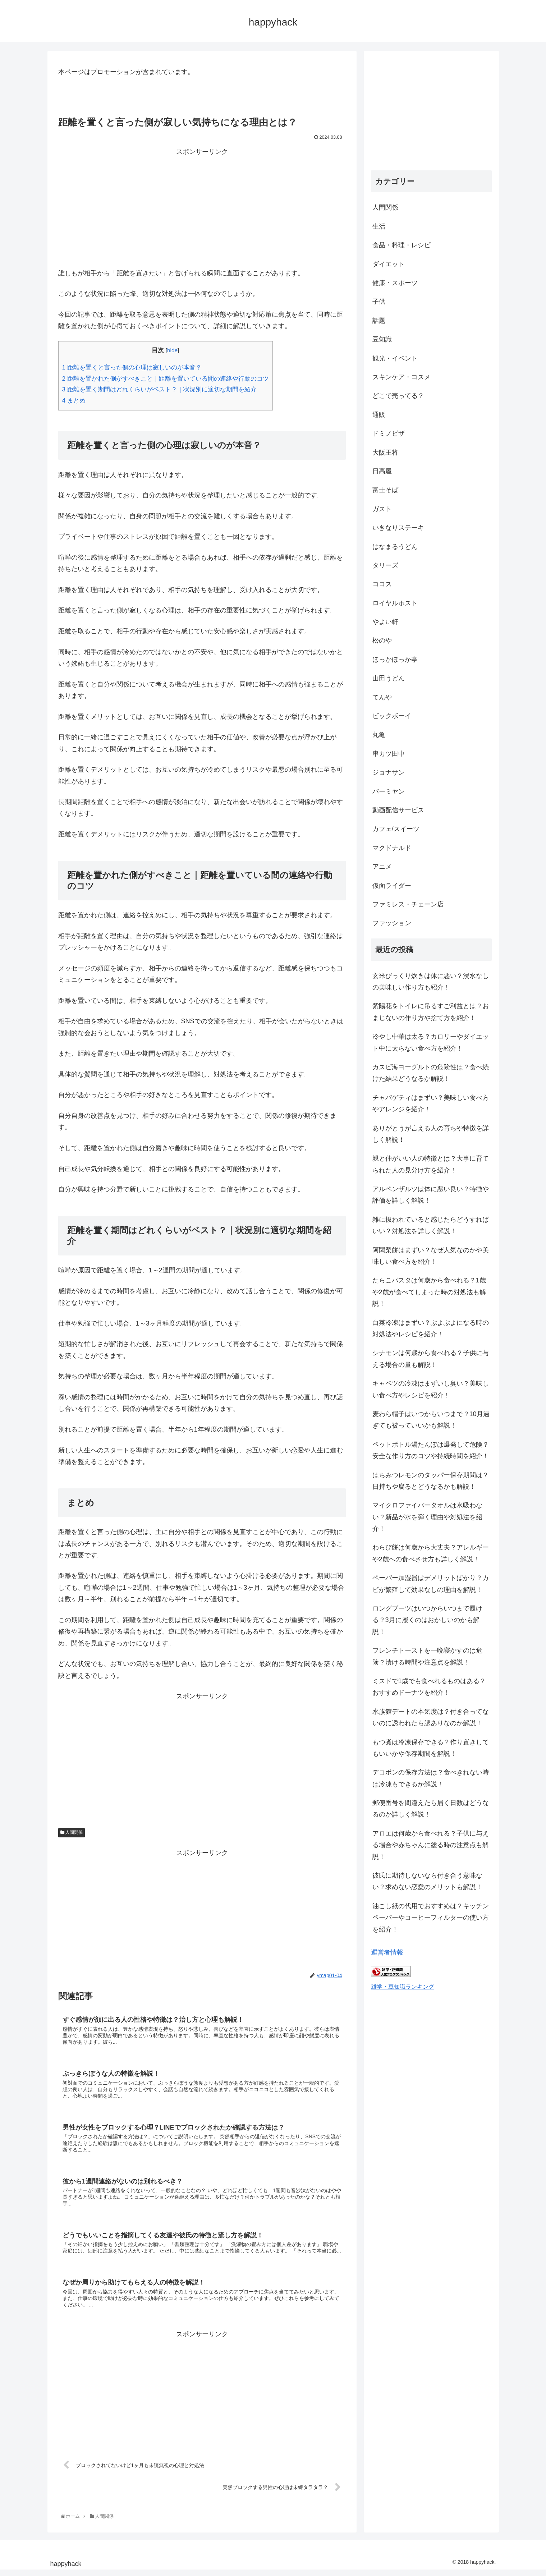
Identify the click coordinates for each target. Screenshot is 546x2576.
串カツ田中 (388, 753)
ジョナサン (388, 772)
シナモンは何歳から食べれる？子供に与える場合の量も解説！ (430, 1358)
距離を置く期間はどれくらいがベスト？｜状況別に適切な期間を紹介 (159, 389)
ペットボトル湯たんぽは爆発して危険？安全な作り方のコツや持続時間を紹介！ (430, 1450)
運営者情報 (387, 1952)
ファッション (391, 923)
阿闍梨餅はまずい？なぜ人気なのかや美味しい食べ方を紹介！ (430, 1255)
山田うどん (388, 678)
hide (172, 350)
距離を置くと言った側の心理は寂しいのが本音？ (132, 367)
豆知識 (382, 339)
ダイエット (388, 264)
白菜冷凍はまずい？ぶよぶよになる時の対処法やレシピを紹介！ (430, 1328)
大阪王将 (385, 452)
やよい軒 (385, 621)
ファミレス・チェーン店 (408, 904)
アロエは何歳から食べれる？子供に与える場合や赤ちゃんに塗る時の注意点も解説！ (430, 1845)
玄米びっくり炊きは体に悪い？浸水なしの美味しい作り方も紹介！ (430, 981)
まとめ (74, 400)
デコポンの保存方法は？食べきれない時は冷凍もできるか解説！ (430, 1778)
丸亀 (378, 734)
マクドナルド (391, 847)
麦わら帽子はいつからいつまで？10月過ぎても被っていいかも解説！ (431, 1419)
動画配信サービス (398, 810)
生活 (378, 226)
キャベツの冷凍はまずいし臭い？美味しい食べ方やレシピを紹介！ (430, 1389)
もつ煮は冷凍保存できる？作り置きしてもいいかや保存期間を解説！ (430, 1748)
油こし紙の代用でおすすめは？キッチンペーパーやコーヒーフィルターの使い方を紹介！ (430, 1917)
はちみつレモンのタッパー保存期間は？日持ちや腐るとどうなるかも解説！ (430, 1480)
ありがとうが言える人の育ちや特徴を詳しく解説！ (430, 1134)
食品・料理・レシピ (401, 245)
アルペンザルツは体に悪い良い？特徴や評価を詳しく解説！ (430, 1194)
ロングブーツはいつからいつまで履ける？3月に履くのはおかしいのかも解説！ (427, 1620)
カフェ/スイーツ (395, 828)
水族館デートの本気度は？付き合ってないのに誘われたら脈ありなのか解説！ (430, 1717)
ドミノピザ (388, 433)
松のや (382, 640)
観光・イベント (395, 358)
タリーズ (385, 565)
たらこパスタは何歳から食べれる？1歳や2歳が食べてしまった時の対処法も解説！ (429, 1292)
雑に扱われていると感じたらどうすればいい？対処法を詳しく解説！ (430, 1225)
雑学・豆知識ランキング (402, 1986)
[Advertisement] (202, 208)
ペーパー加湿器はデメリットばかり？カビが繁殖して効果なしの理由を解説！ (430, 1583)
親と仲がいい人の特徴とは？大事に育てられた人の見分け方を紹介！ (430, 1164)
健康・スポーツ (395, 282)
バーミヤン (388, 791)
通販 (378, 414)
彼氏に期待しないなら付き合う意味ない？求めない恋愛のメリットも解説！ (427, 1881)
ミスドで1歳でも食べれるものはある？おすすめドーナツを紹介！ (429, 1686)
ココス (382, 584)
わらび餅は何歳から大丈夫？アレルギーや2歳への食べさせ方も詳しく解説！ (430, 1553)
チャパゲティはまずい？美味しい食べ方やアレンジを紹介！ (430, 1103)
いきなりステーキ (398, 527)
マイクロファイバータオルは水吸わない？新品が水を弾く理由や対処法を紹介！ (427, 1517)
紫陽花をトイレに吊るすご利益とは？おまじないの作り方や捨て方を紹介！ (430, 1011)
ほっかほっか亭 (395, 659)
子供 (378, 301)
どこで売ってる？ (398, 395)
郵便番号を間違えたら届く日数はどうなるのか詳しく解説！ (430, 1808)
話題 (378, 320)
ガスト (382, 509)
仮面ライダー (391, 885)
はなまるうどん (395, 546)
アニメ (382, 866)
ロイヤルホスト (395, 603)
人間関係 (71, 1832)
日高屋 (382, 471)
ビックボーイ (391, 716)
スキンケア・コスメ (401, 377)
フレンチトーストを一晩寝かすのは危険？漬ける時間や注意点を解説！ (427, 1656)
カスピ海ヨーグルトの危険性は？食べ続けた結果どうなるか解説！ (430, 1073)
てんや (382, 697)
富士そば (385, 489)
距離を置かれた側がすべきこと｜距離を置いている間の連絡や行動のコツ (165, 378)
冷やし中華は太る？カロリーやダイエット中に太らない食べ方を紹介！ (430, 1042)
